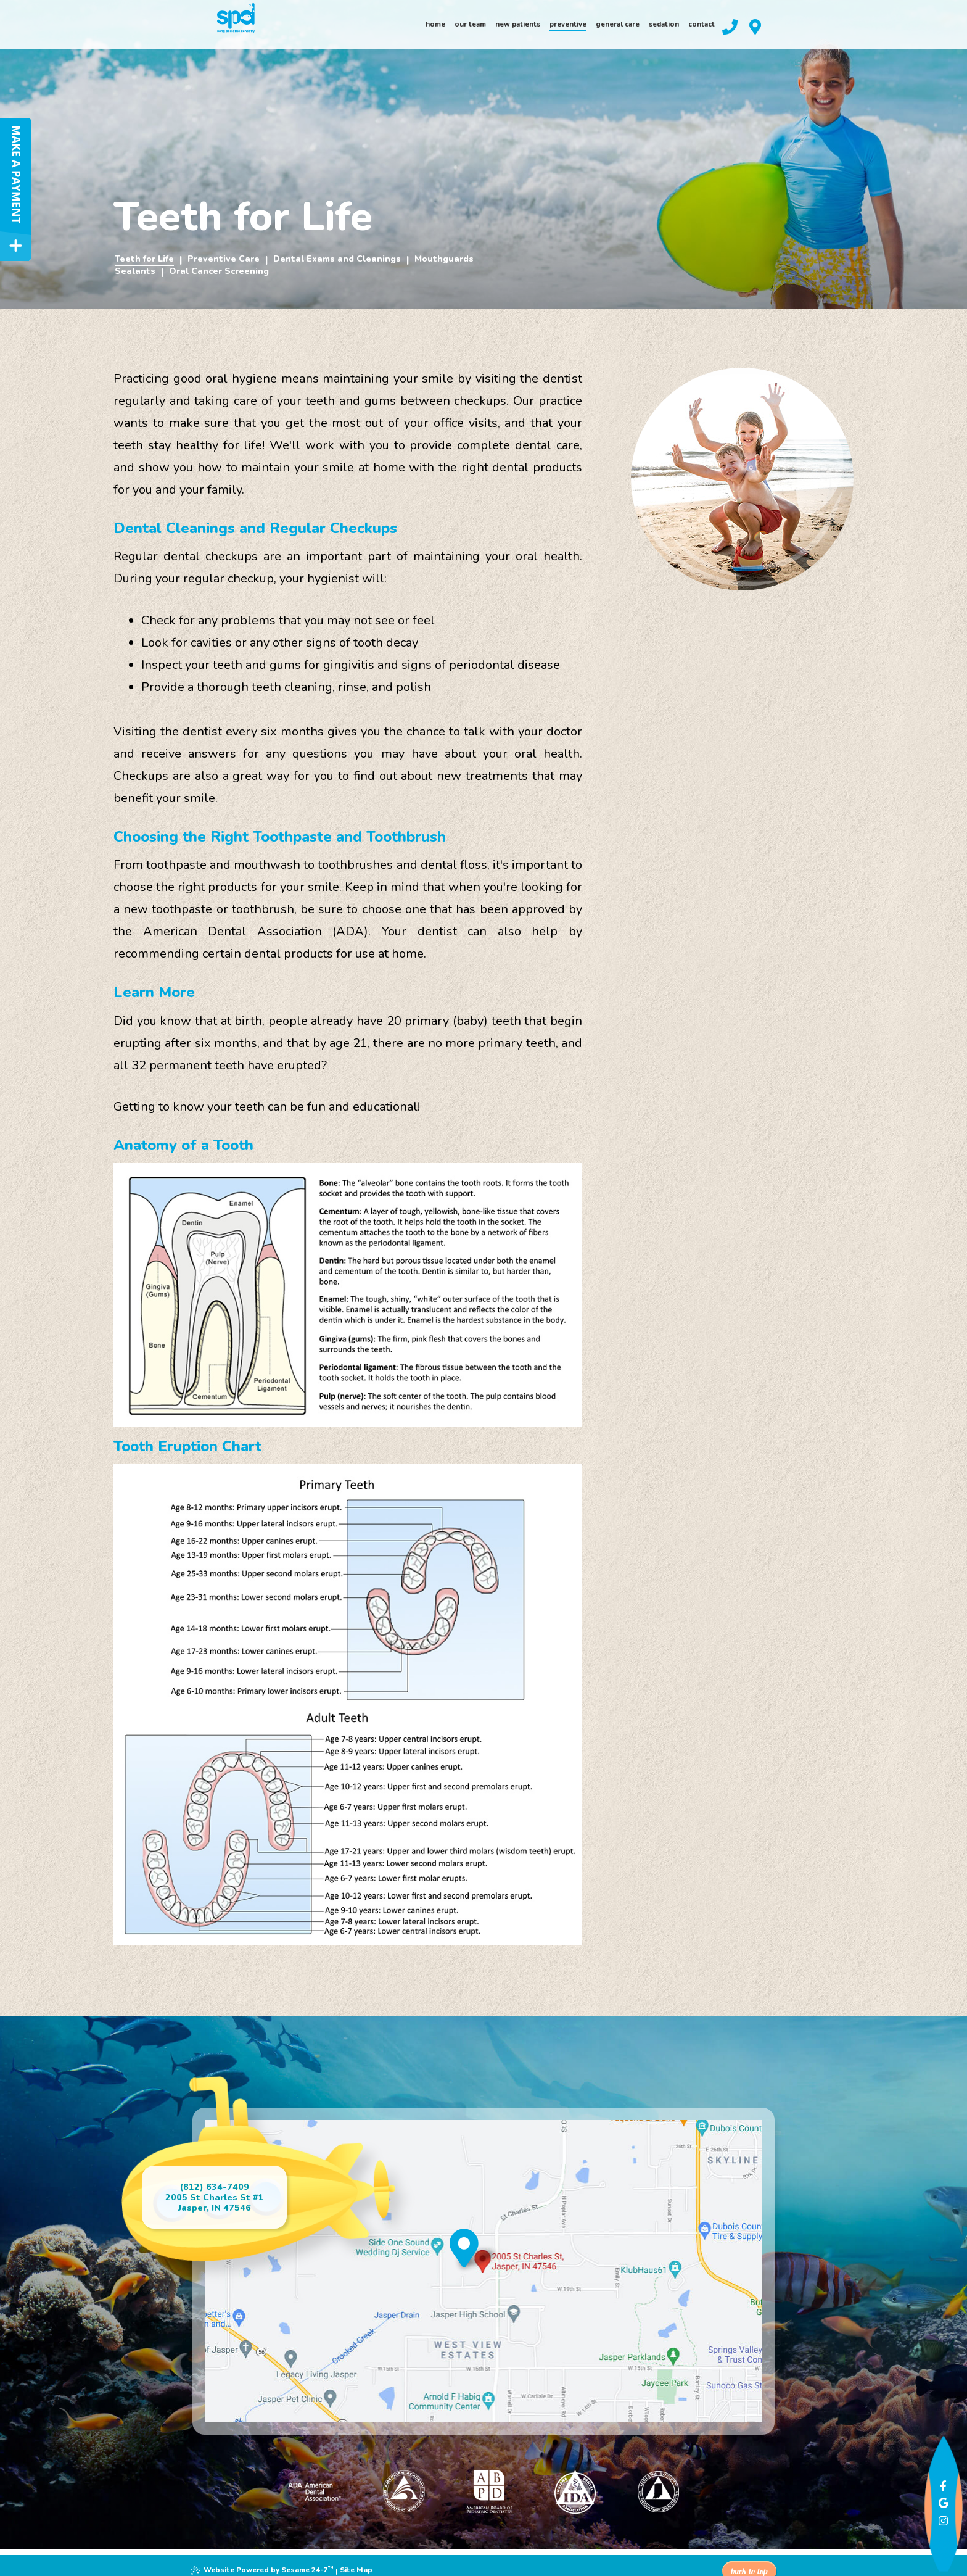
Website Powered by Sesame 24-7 (265, 2561)
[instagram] (935, 2498)
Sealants (133, 270)
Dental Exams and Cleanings (336, 258)
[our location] (848, 32)
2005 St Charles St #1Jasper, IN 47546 (226, 2203)
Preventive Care (223, 258)
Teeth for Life (144, 258)
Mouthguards (444, 258)
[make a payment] (15, 189)
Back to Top (747, 2560)
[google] (935, 2479)
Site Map (361, 2562)
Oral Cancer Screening (217, 270)
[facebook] (935, 2461)
